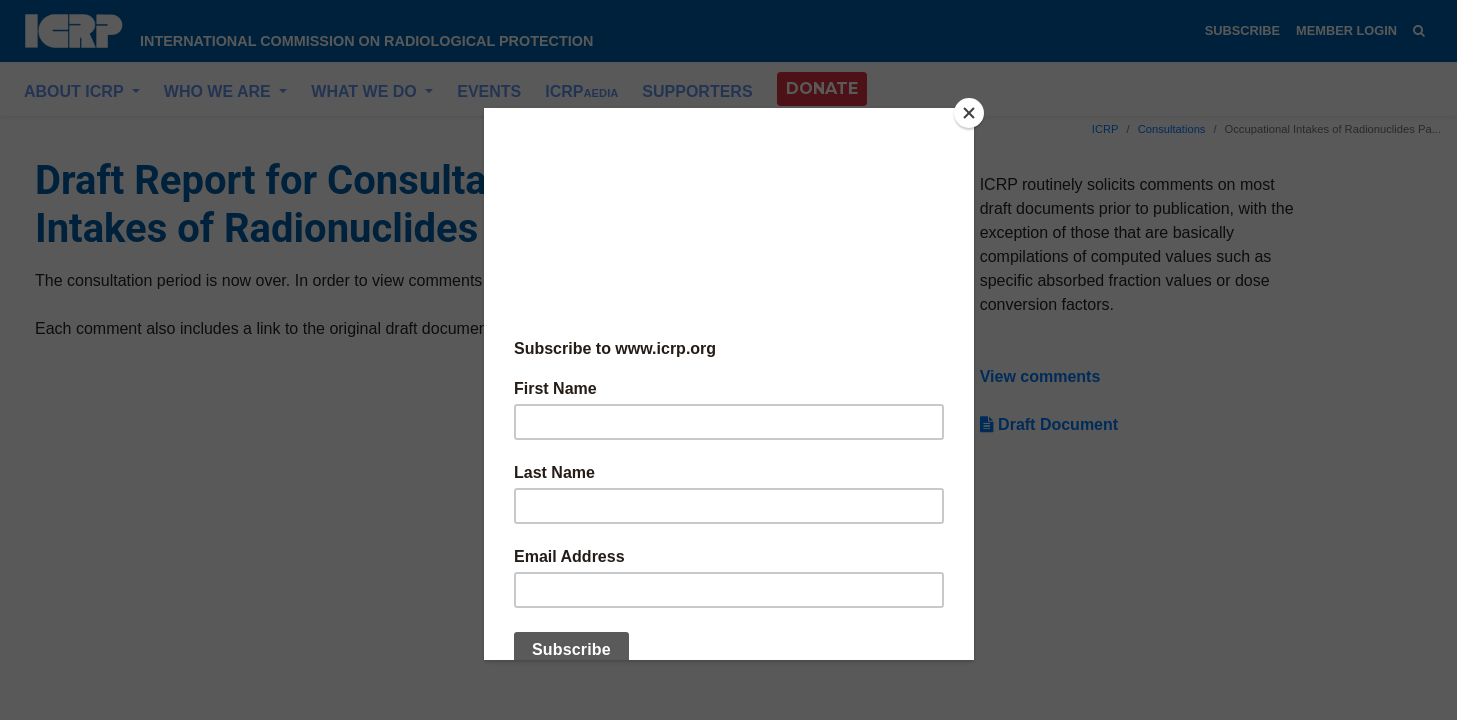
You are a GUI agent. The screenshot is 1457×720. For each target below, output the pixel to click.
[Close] (969, 113)
